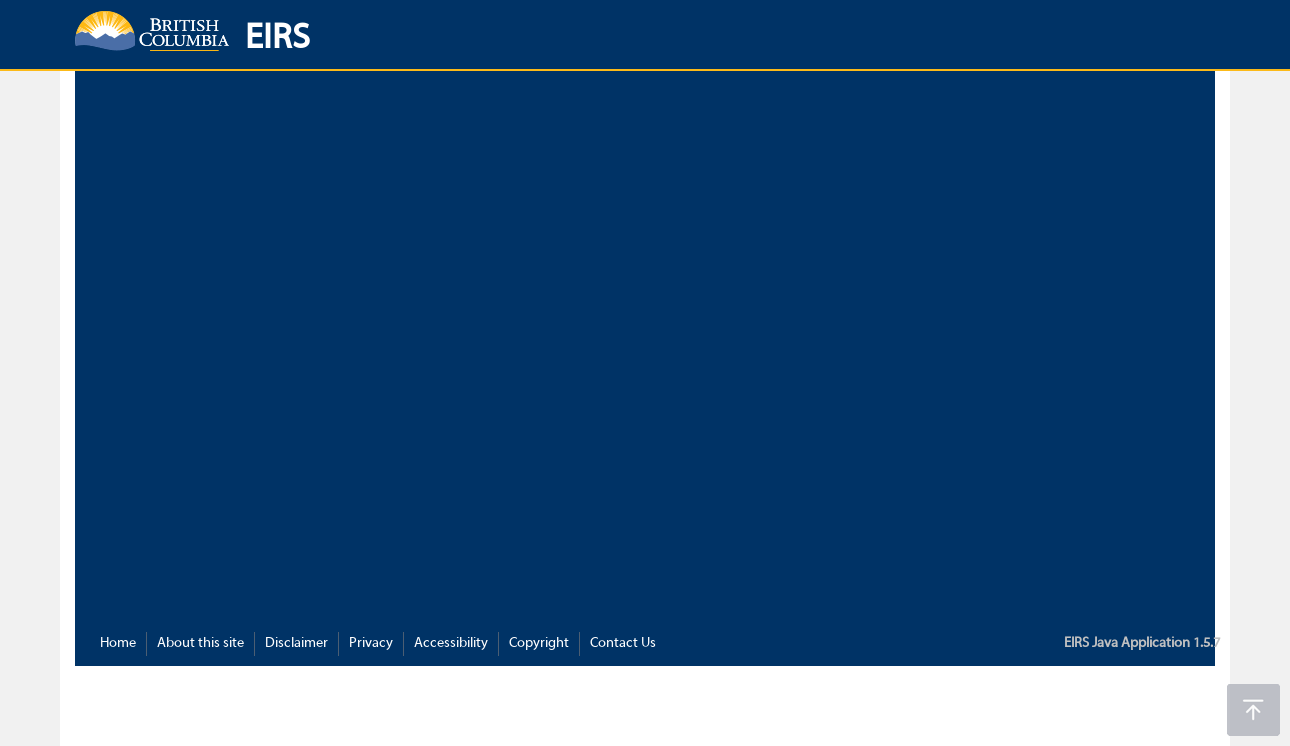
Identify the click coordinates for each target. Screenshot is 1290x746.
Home (118, 643)
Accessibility (451, 643)
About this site (200, 643)
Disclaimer (296, 643)
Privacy (371, 643)
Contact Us (623, 643)
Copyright (539, 643)
